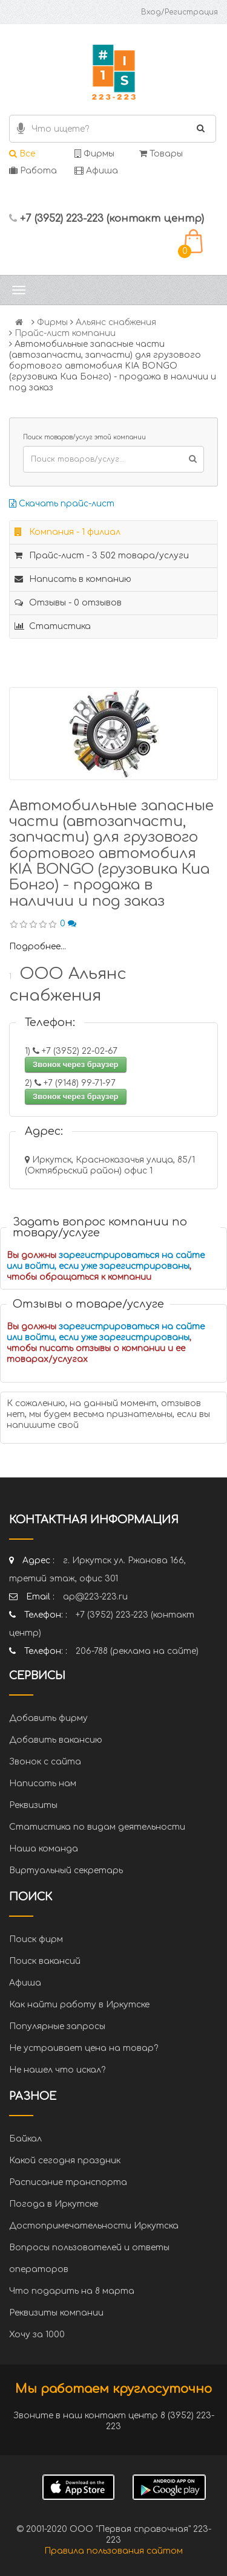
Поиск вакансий (45, 1961)
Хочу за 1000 (37, 2334)
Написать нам (42, 1783)
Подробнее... (37, 946)
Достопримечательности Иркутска (94, 2225)
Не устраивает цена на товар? (83, 2048)
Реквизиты (33, 1805)
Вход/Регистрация (179, 12)
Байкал (25, 2138)
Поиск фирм (36, 1939)
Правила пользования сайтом (113, 2550)
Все (22, 153)
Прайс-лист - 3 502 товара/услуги (102, 555)
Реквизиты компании (56, 2312)
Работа (33, 170)
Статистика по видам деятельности (97, 1827)
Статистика (53, 626)
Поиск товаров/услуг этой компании (84, 437)
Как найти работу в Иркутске (79, 2004)
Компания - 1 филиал (67, 532)
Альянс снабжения (116, 322)
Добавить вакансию (55, 1740)
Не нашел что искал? (57, 2069)
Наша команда (43, 1848)
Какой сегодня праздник (64, 2160)
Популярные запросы (57, 2026)
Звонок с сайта (45, 1761)
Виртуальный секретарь (66, 1870)
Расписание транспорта (68, 2182)
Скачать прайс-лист (61, 503)
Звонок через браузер (76, 1064)
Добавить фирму (48, 1718)
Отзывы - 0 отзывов (68, 602)
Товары (161, 153)
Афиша (96, 170)
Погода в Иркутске (53, 2204)
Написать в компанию (73, 579)
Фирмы (94, 153)
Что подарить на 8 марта (71, 2291)
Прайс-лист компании (65, 333)
